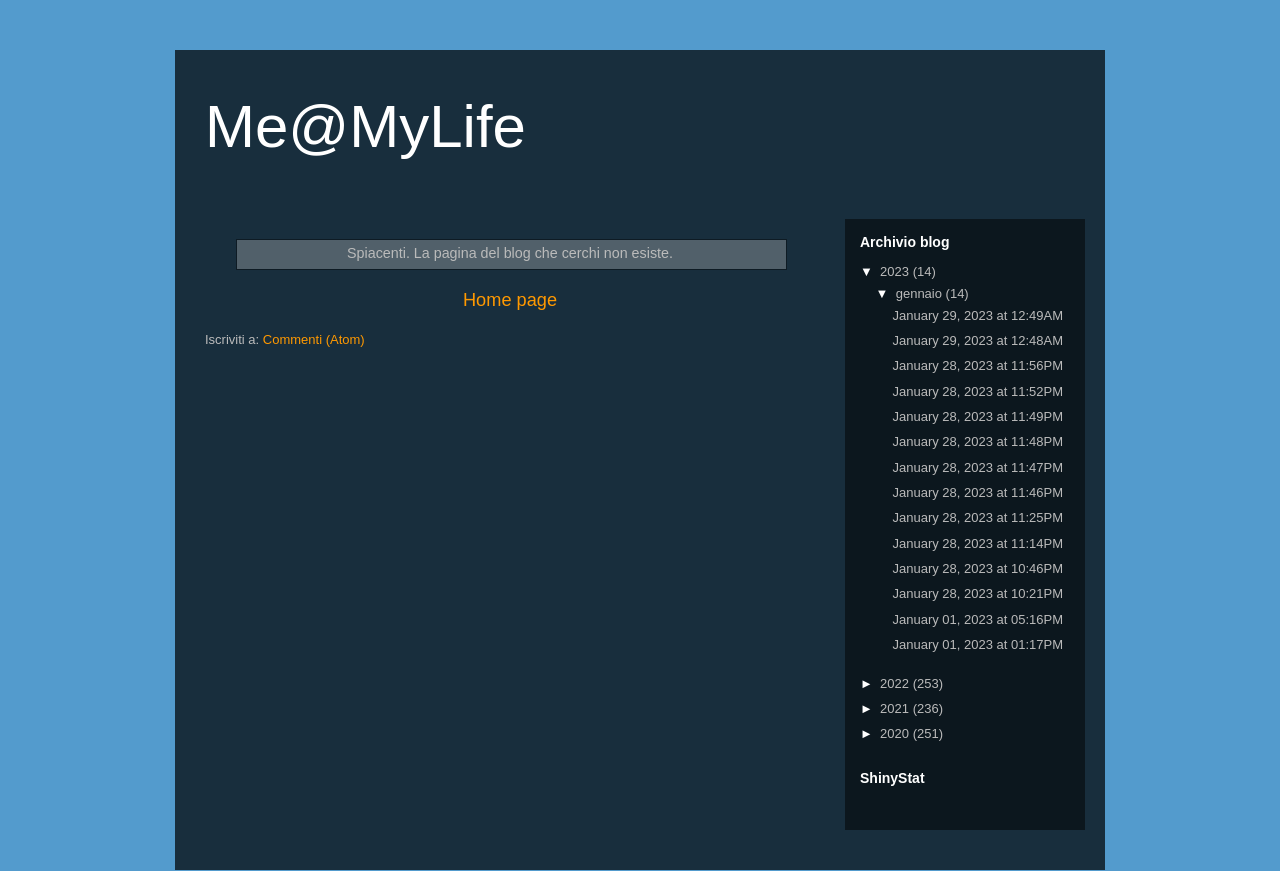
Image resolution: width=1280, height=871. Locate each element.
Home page (510, 300)
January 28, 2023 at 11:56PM (977, 365)
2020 (896, 733)
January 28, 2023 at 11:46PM (977, 492)
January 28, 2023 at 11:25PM (977, 517)
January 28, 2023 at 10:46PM (977, 568)
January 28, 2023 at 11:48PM (977, 441)
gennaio (921, 293)
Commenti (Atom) (314, 339)
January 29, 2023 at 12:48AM (977, 340)
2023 (896, 271)
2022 (896, 683)
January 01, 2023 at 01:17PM (977, 644)
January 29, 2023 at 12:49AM (977, 315)
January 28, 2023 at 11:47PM (977, 467)
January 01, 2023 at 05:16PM (977, 619)
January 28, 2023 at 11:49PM (977, 416)
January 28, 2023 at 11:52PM (977, 391)
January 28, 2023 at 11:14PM (977, 543)
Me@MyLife (365, 126)
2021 (896, 708)
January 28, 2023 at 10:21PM (977, 593)
